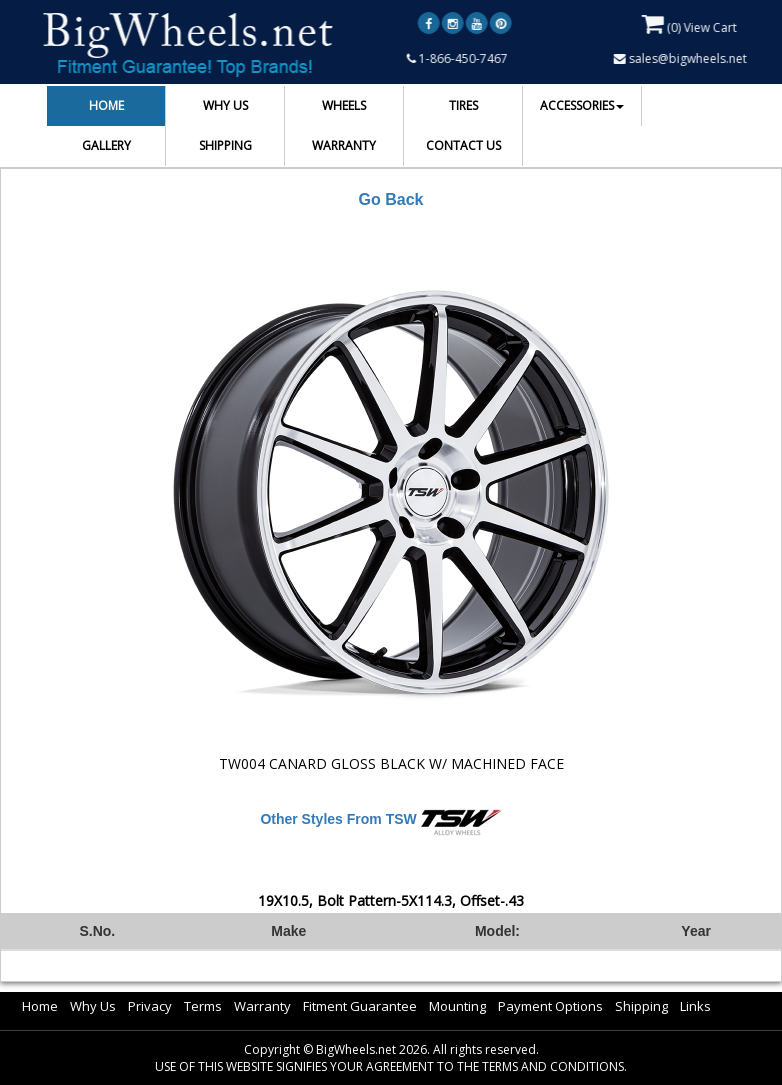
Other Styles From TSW (338, 819)
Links (695, 1006)
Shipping (641, 1006)
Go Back (391, 199)
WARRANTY (344, 145)
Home (40, 1006)
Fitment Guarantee (360, 1006)
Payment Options (550, 1006)
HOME (106, 105)
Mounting (457, 1006)
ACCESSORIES (582, 105)
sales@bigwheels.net (681, 58)
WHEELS (344, 105)
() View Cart (690, 24)
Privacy (150, 1006)
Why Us (93, 1006)
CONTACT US (463, 145)
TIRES (463, 105)
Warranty (262, 1006)
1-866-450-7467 (458, 58)
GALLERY (106, 145)
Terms (203, 1006)
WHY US (225, 105)
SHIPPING (225, 145)
